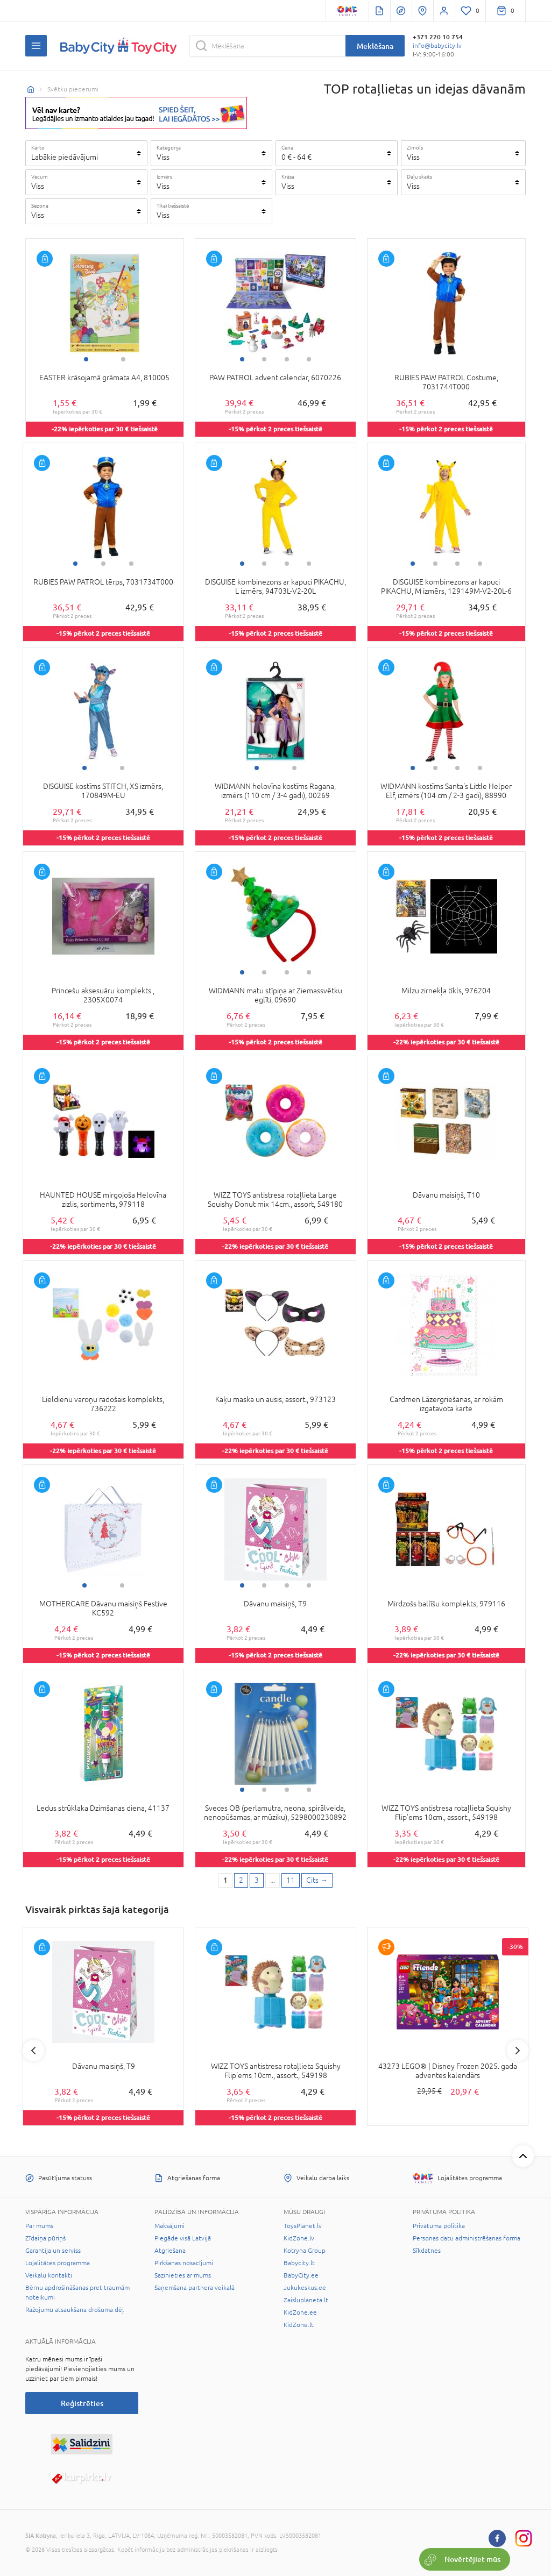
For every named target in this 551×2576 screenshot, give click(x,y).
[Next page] (317, 1880)
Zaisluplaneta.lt (306, 2300)
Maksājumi (169, 2226)
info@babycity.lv (437, 45)
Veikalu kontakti (48, 2275)
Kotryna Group (305, 2250)
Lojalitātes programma (57, 2263)
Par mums (39, 2226)
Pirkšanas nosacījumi (183, 2263)
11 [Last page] (290, 1880)
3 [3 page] (257, 1880)
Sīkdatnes (427, 2250)
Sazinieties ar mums (182, 2275)
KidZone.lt (299, 2325)
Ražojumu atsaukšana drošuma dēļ (74, 2310)
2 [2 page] (241, 1880)
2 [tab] (123, 359)
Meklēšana (375, 46)
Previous (33, 2050)
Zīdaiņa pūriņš (45, 2238)
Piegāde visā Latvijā (182, 2238)
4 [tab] (309, 359)
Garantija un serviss (53, 2250)
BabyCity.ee (301, 2275)
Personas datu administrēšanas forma (466, 2238)
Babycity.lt (299, 2263)
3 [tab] (287, 359)
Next (517, 2050)
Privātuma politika (439, 2226)
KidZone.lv (299, 2238)
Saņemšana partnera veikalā (194, 2288)
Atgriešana (170, 2250)
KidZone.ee (300, 2312)
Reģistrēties (82, 2403)
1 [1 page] (225, 1880)
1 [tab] (86, 359)
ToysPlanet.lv (303, 2226)
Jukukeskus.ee (305, 2288)
